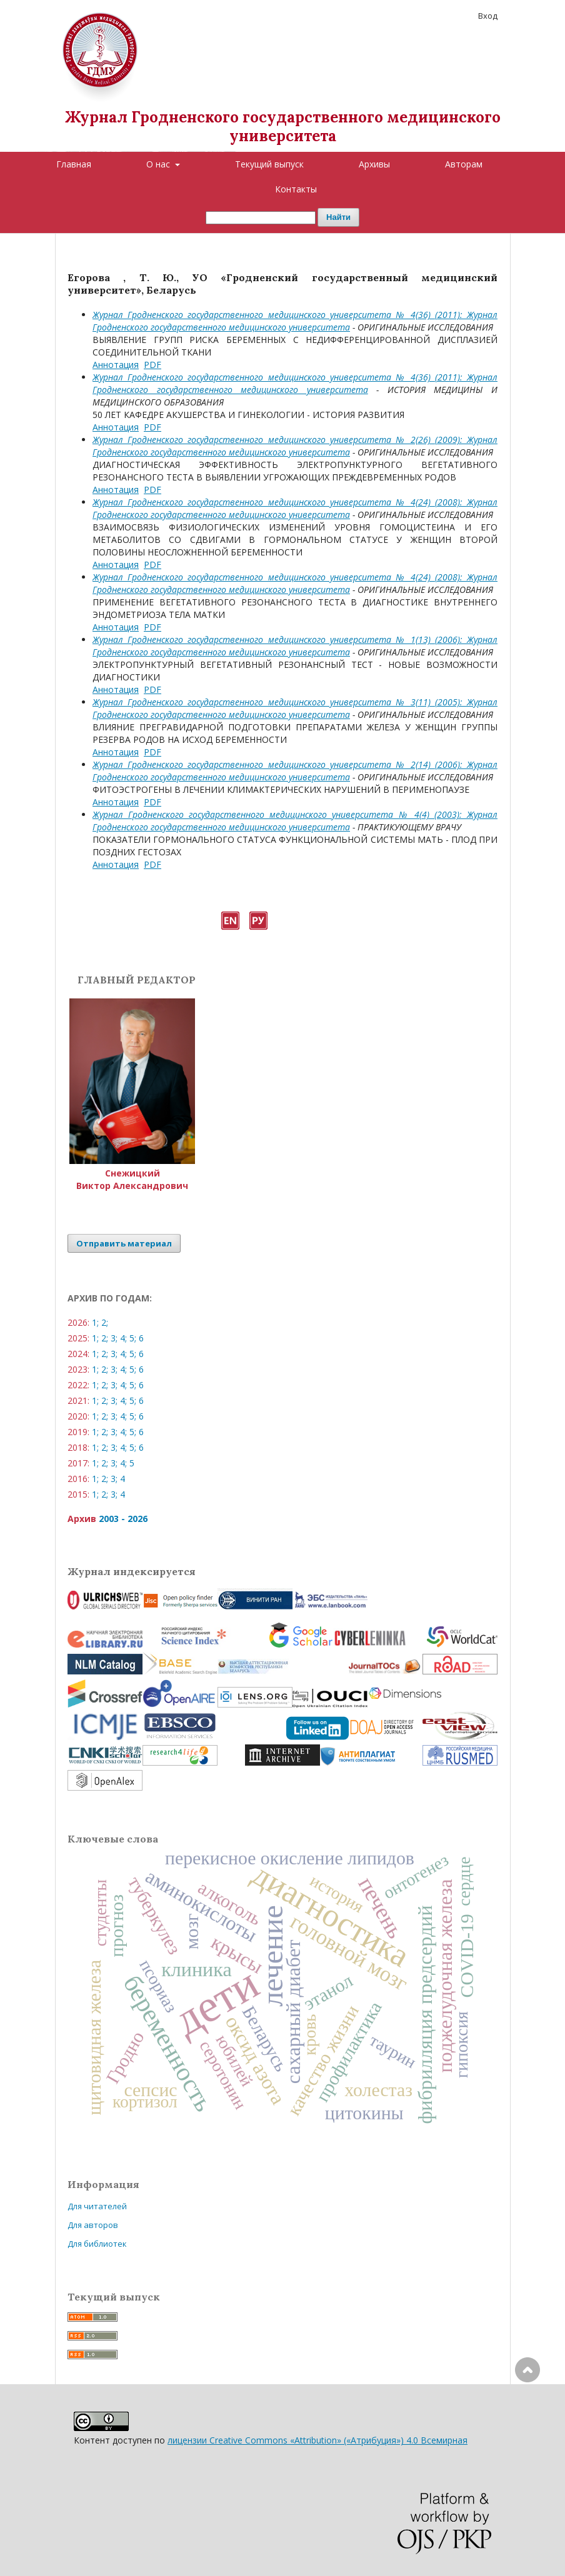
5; (132, 1338)
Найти (338, 217)
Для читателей (97, 2206)
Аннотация (115, 364)
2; (104, 1322)
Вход (488, 15)
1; (95, 1322)
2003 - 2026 (123, 1518)
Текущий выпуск (269, 164)
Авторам (463, 164)
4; (123, 1338)
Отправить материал (124, 1243)
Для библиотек (97, 2243)
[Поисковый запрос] (261, 217)
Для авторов (93, 2224)
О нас (159, 164)
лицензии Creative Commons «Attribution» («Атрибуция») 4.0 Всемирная (318, 2440)
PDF (152, 364)
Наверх (527, 2419)
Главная (73, 164)
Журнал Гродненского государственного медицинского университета (283, 126)
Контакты (296, 189)
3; (114, 1338)
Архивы (374, 164)
